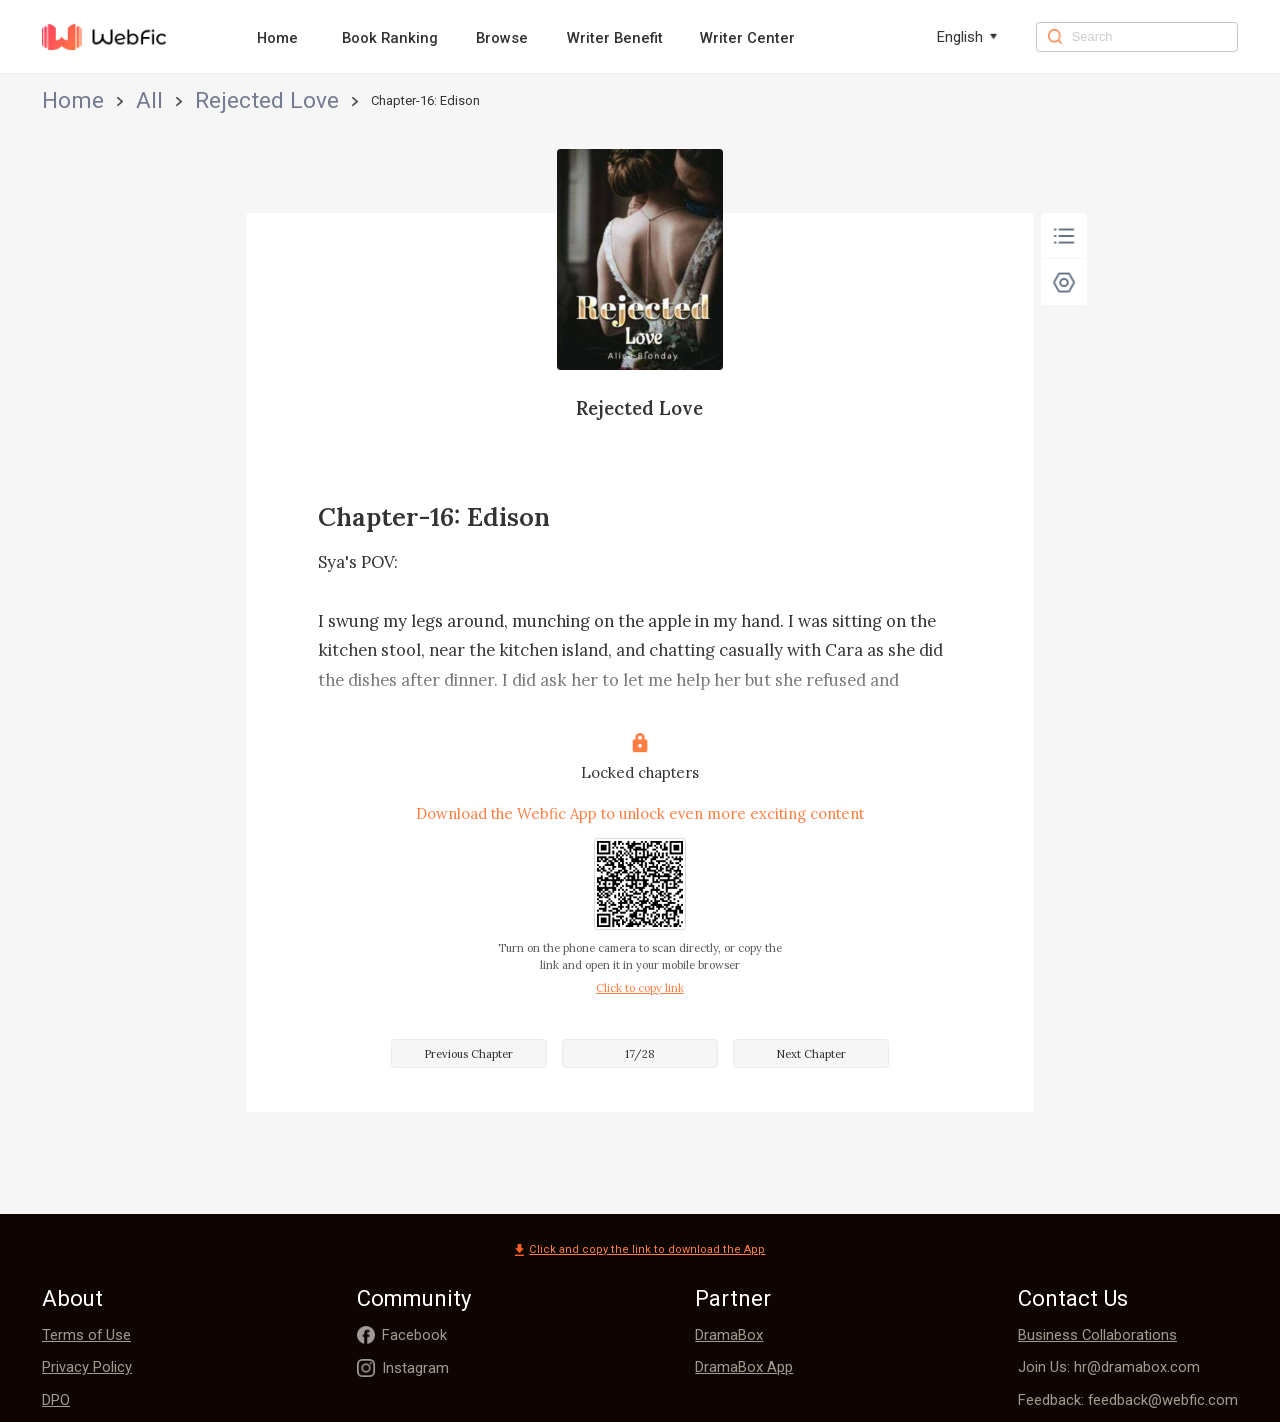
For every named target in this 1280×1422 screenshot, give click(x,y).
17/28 (640, 1054)
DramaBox (729, 1335)
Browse (502, 38)
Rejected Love (177, 100)
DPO (56, 1400)
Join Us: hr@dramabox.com (1109, 1367)
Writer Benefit (615, 38)
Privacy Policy (87, 1367)
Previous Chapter (468, 1054)
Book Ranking (390, 38)
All (106, 100)
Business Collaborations (1097, 1335)
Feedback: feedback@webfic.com (1128, 1400)
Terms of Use (86, 1335)
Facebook (414, 1335)
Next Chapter (811, 1054)
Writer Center (747, 38)
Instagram (415, 1368)
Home (277, 38)
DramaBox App (744, 1367)
